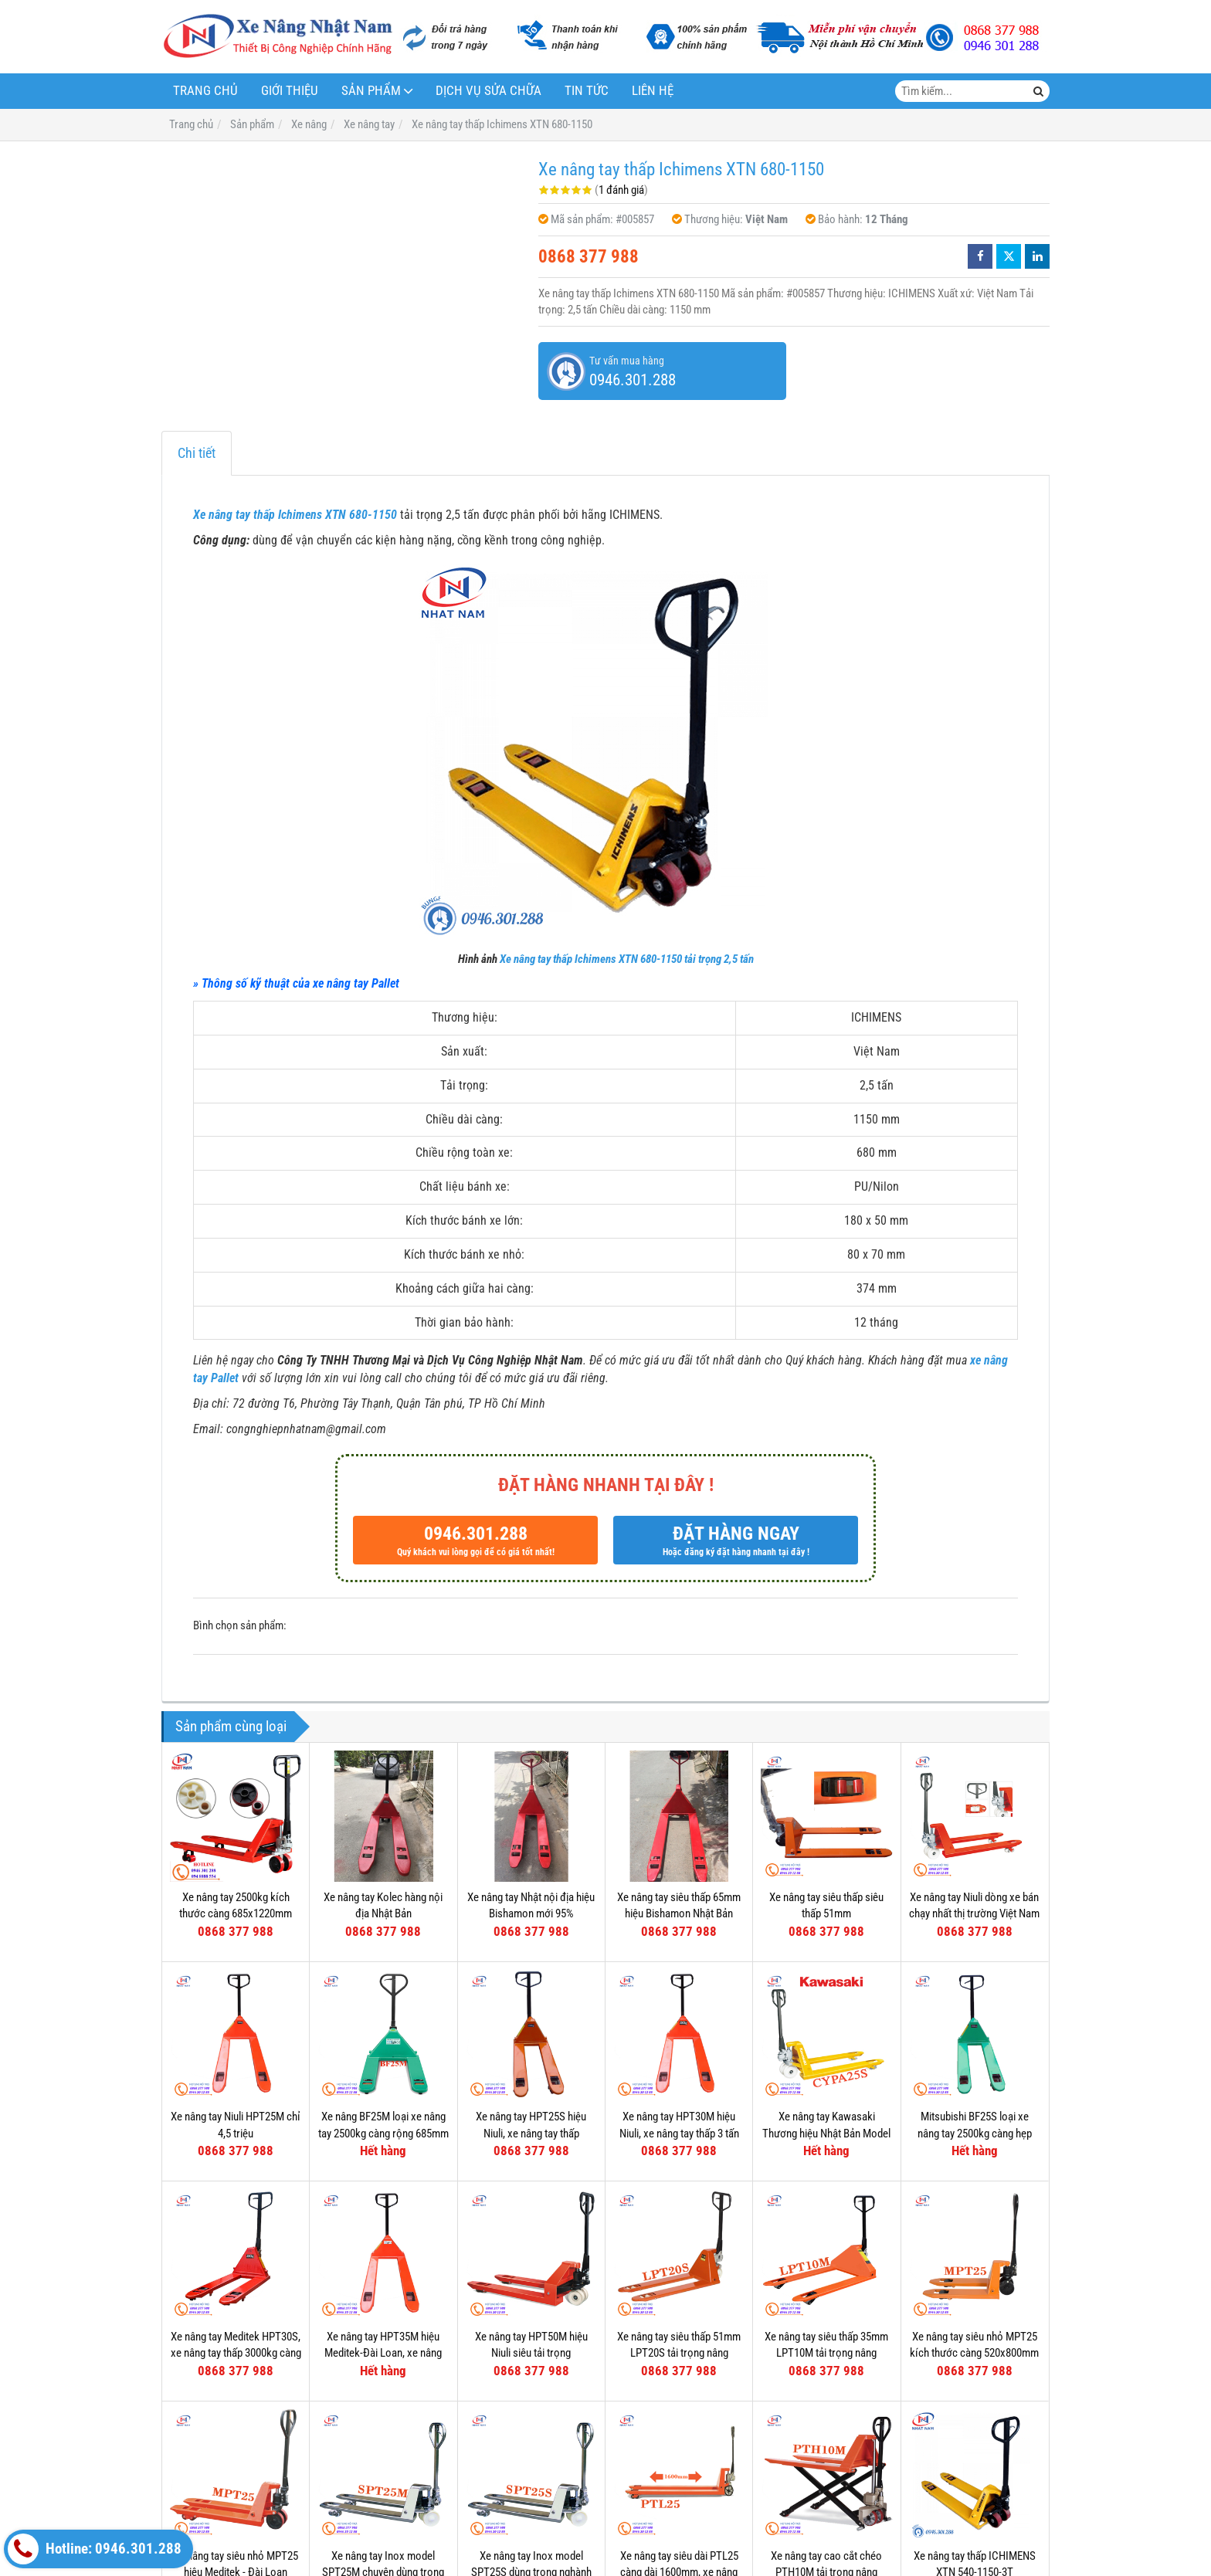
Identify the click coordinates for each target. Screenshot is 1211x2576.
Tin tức (587, 90)
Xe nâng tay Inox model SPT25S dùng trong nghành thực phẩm (531, 2441)
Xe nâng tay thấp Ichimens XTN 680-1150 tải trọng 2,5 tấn (627, 959)
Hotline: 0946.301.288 (94, 2549)
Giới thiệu (289, 90)
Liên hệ (652, 90)
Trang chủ (205, 90)
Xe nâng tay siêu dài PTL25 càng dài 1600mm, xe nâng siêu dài (679, 2441)
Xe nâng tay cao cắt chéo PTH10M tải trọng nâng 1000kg (826, 2441)
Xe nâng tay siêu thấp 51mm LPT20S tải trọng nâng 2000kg (679, 2353)
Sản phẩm (371, 90)
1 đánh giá (621, 190)
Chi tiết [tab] (196, 453)
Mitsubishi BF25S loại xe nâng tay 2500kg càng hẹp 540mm (975, 2133)
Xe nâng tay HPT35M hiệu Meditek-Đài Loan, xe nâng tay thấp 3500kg (383, 2353)
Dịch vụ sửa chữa (488, 90)
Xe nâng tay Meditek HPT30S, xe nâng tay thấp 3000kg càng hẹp (236, 2353)
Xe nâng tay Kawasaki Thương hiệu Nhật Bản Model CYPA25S (826, 2133)
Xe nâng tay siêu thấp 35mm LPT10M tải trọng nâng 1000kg (826, 2353)
